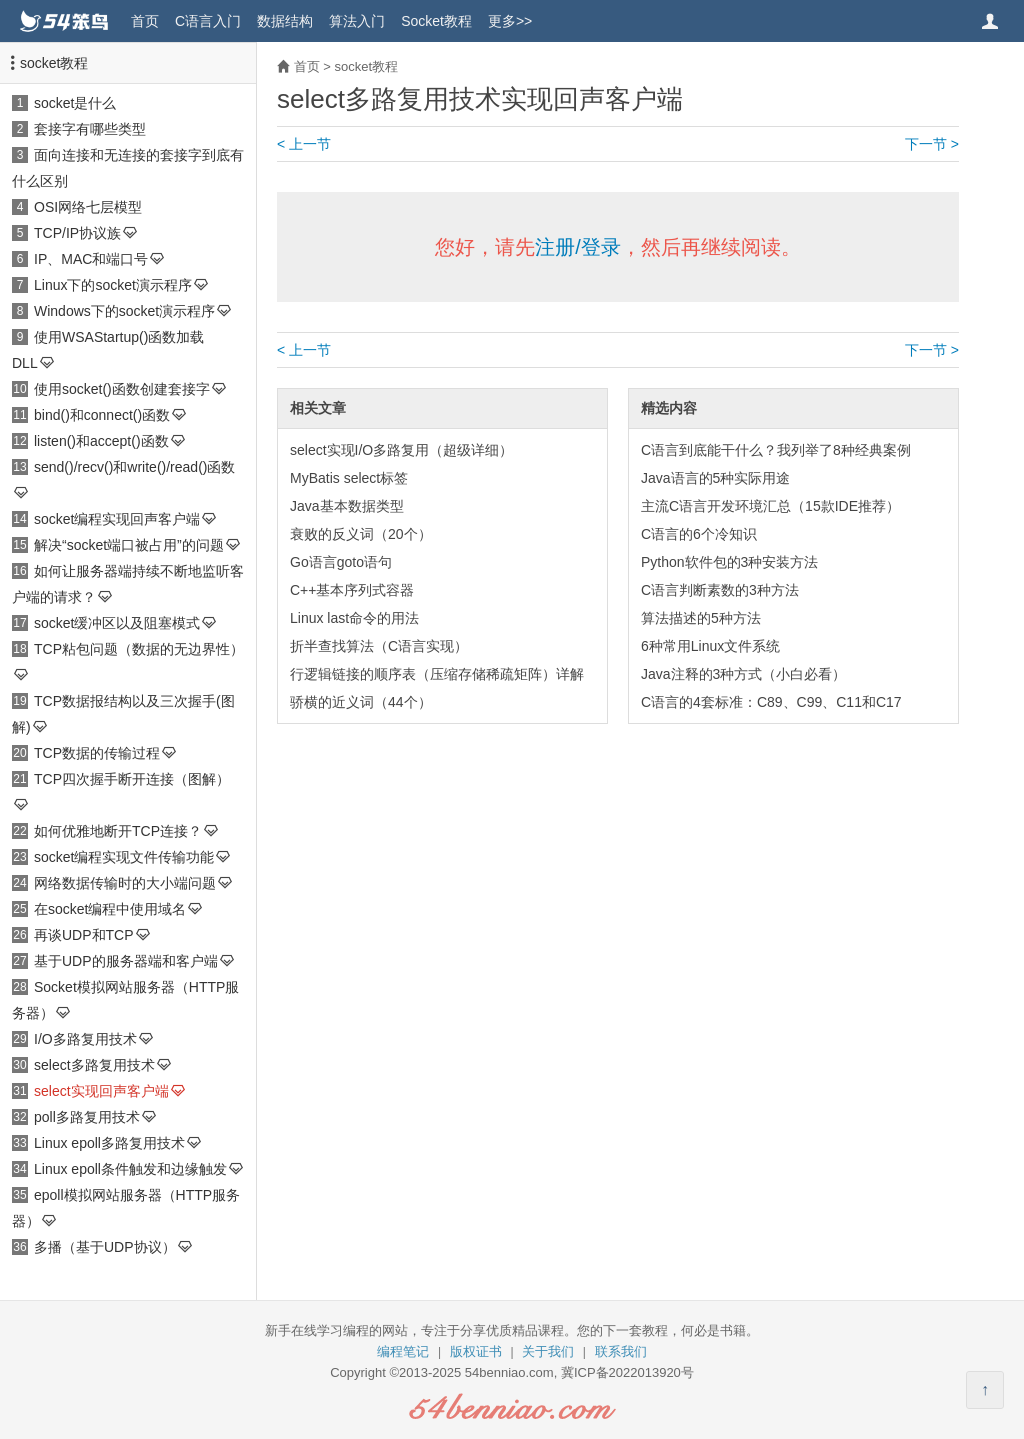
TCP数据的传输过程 (97, 753)
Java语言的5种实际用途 (715, 478)
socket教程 (54, 63)
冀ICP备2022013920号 (627, 1372)
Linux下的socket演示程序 (113, 285)
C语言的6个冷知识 (699, 534)
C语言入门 (208, 21)
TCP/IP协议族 (77, 233)
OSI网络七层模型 (88, 207)
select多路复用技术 (94, 1065)
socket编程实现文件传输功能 (124, 857)
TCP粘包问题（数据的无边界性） (139, 649)
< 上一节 (304, 144)
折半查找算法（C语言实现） (379, 646)
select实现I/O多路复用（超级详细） (401, 450)
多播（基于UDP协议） (105, 1247)
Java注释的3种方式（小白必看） (743, 674)
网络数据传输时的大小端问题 (125, 883)
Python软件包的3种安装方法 (729, 562)
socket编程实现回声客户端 (117, 519)
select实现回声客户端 (101, 1091)
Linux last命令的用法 (354, 618)
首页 (145, 21)
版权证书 (476, 1351)
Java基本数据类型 (347, 506)
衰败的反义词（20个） (361, 534)
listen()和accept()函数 (101, 441)
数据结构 (285, 21)
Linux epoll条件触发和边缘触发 (130, 1169)
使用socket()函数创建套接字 (122, 389)
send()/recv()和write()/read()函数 (134, 467)
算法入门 (357, 21)
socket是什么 (75, 103)
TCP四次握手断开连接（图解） (132, 779)
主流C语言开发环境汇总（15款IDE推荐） (770, 506)
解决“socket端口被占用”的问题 (129, 545)
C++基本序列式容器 (352, 590)
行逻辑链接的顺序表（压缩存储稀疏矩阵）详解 (437, 674)
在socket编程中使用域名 (110, 909)
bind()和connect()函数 (102, 415)
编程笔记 (403, 1351)
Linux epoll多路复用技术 (109, 1143)
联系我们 (621, 1351)
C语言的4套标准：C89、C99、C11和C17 (771, 702)
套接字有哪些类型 (90, 129)
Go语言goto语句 (341, 562)
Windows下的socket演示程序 (124, 311)
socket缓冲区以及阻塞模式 (117, 623)
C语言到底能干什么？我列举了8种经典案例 (776, 450)
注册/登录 (578, 247)
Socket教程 (436, 21)
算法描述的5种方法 (701, 618)
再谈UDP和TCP (84, 935)
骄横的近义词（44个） (361, 702)
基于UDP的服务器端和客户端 (126, 961)
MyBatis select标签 (349, 478)
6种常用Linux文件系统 (710, 646)
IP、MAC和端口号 (91, 259)
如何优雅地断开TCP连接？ (118, 831)
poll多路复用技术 (87, 1117)
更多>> (510, 21)
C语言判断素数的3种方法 (720, 590)
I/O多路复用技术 (85, 1039)
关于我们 (548, 1351)
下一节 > (932, 144)
